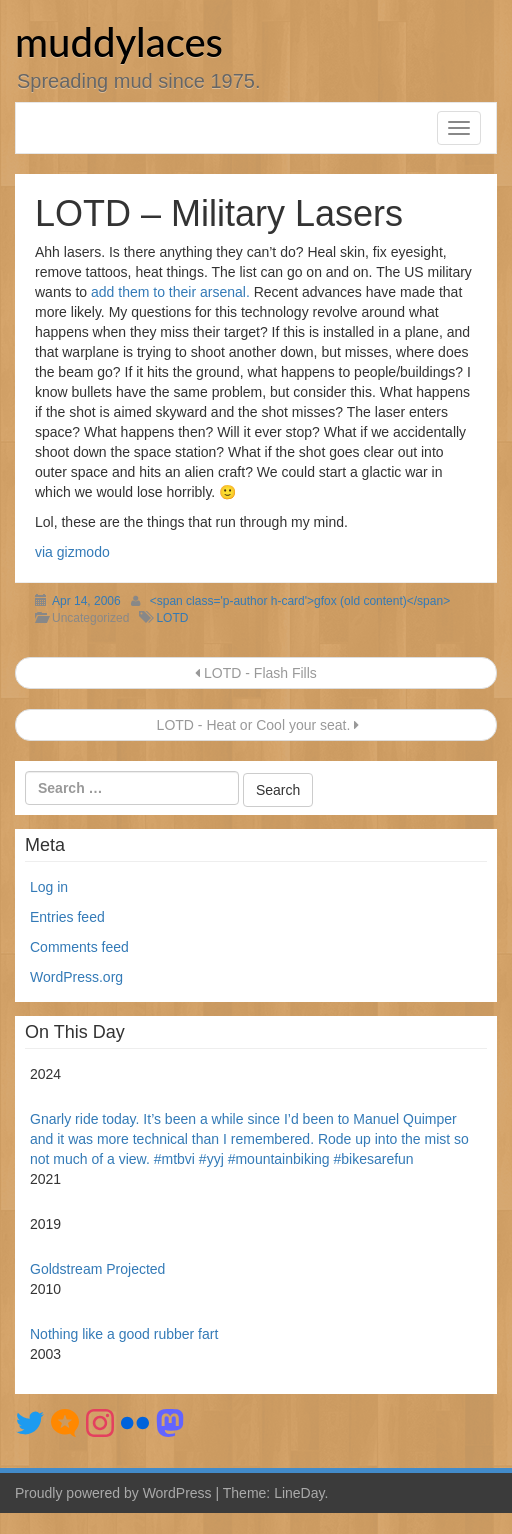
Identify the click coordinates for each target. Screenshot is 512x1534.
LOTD (172, 618)
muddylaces (119, 42)
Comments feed (79, 947)
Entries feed (67, 917)
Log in (49, 887)
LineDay (299, 1493)
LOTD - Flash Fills (256, 673)
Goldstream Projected (97, 1269)
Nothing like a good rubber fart (124, 1334)
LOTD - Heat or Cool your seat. (256, 725)
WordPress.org (76, 977)
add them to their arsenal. (170, 292)
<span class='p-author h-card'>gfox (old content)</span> (300, 601)
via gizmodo (72, 552)
